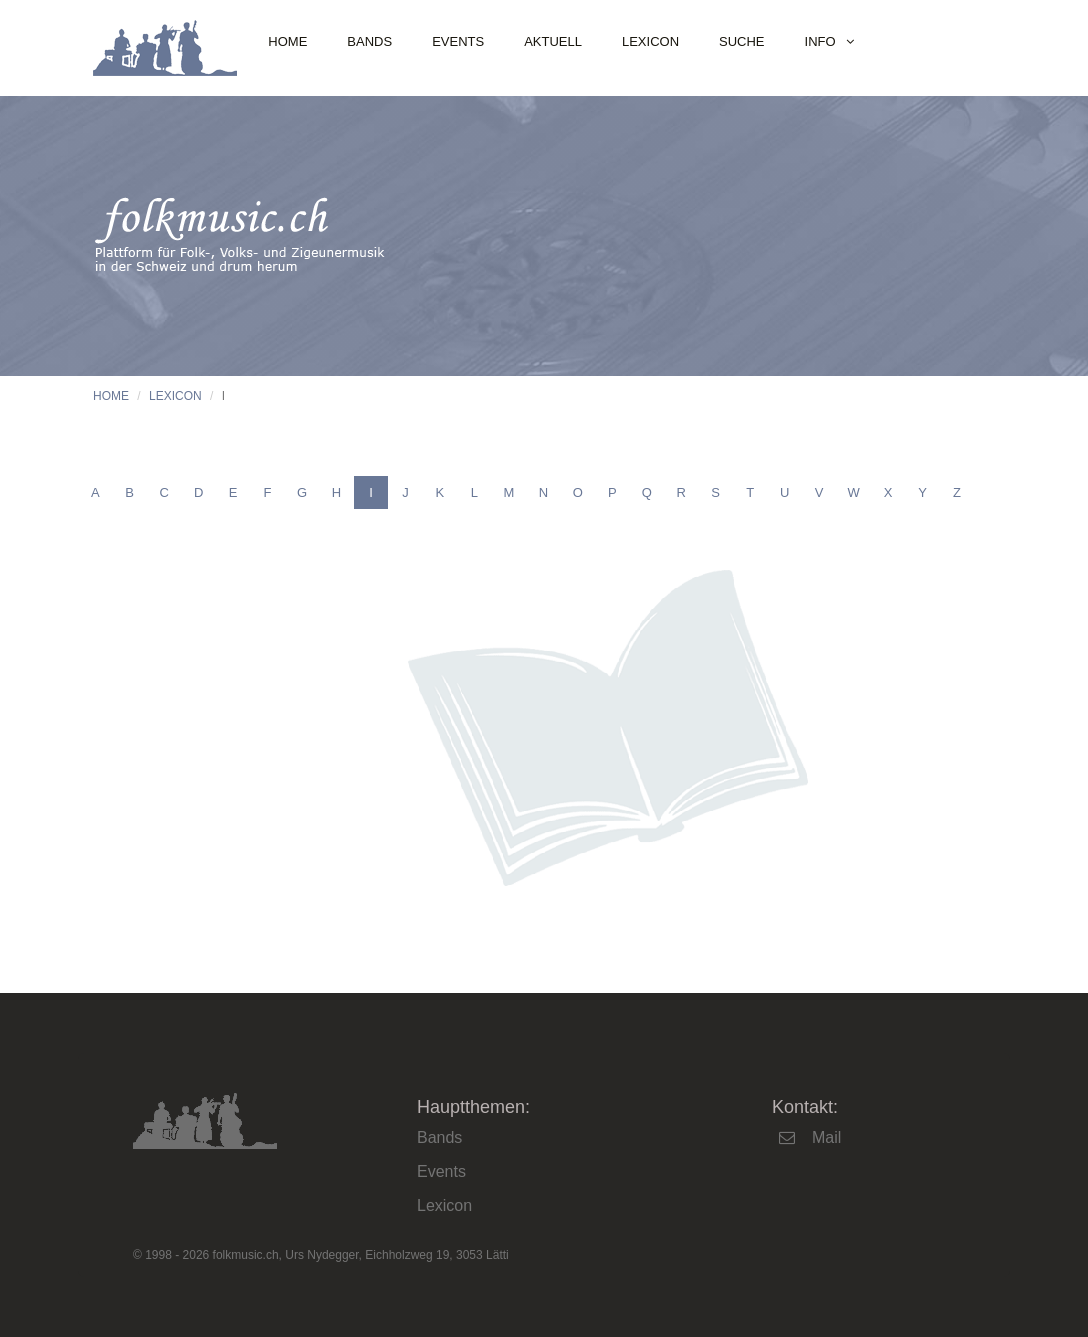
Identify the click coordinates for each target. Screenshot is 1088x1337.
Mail (826, 1137)
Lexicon (650, 41)
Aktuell (553, 41)
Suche (742, 41)
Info (820, 41)
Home (287, 41)
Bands (369, 41)
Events (458, 41)
